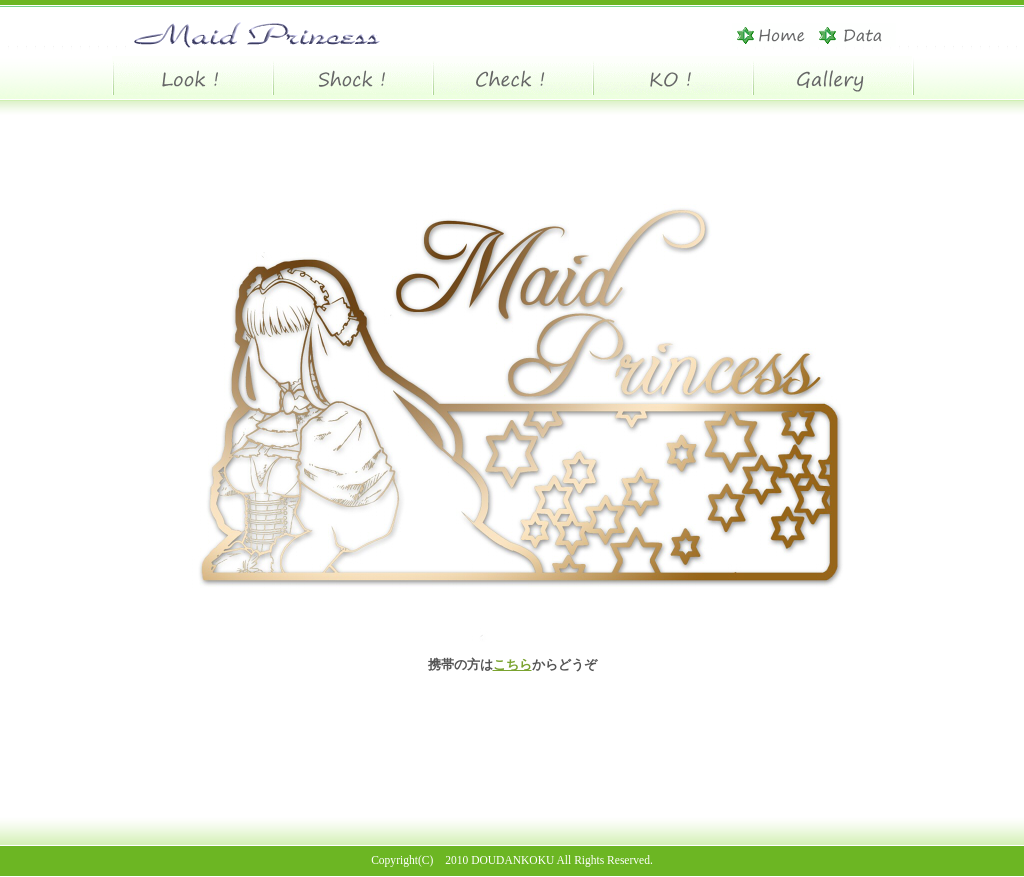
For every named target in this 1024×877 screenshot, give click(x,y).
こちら (512, 664)
